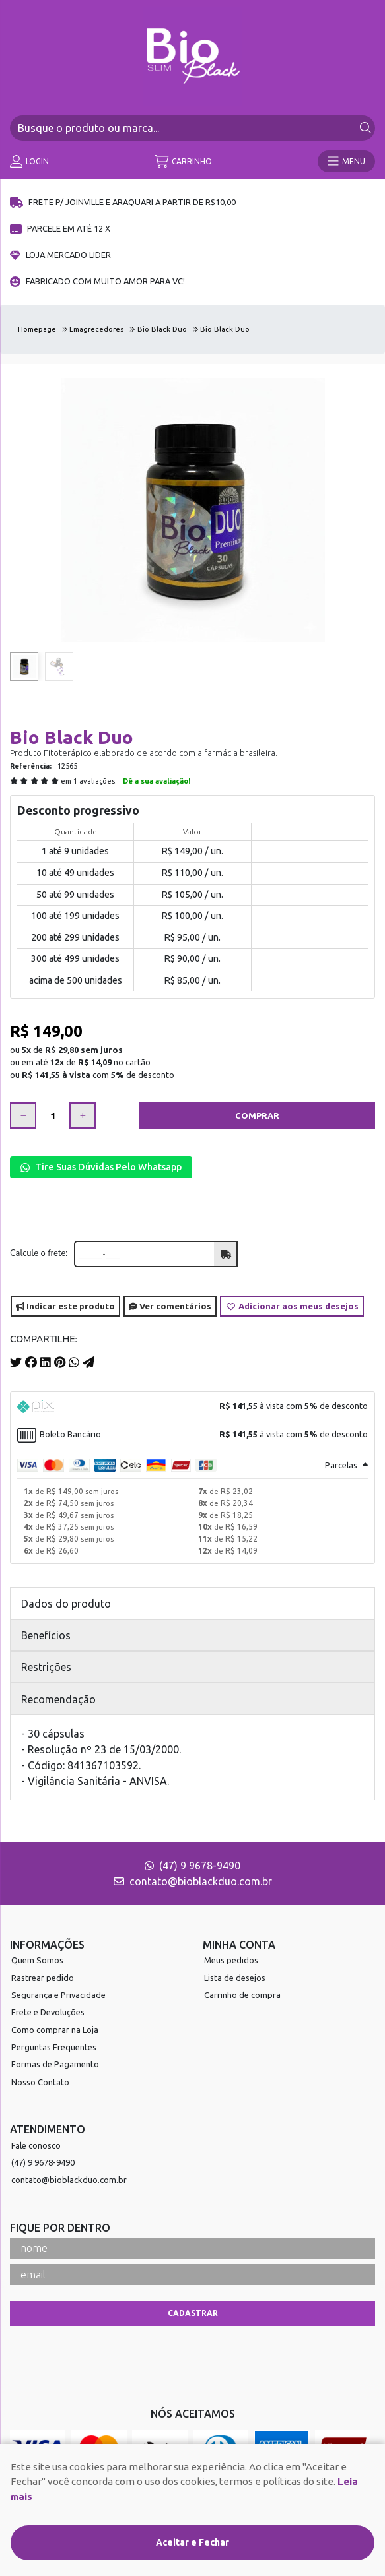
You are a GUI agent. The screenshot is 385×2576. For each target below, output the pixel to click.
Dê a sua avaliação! (156, 781)
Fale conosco (36, 2145)
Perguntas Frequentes (53, 2047)
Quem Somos (37, 1959)
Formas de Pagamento (55, 2064)
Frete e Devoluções (48, 2012)
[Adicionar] (82, 1115)
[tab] (192, 1406)
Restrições (46, 1667)
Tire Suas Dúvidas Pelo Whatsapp (101, 1167)
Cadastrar (193, 2313)
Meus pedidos (231, 1959)
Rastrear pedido (42, 1977)
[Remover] (23, 1115)
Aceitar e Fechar (192, 2542)
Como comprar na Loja (54, 2029)
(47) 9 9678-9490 (192, 1865)
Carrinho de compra (242, 1994)
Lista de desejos (234, 1977)
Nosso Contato (40, 2082)
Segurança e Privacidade (58, 1994)
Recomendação (58, 1699)
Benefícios (46, 1635)
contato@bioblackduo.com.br (193, 1881)
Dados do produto (66, 1604)
